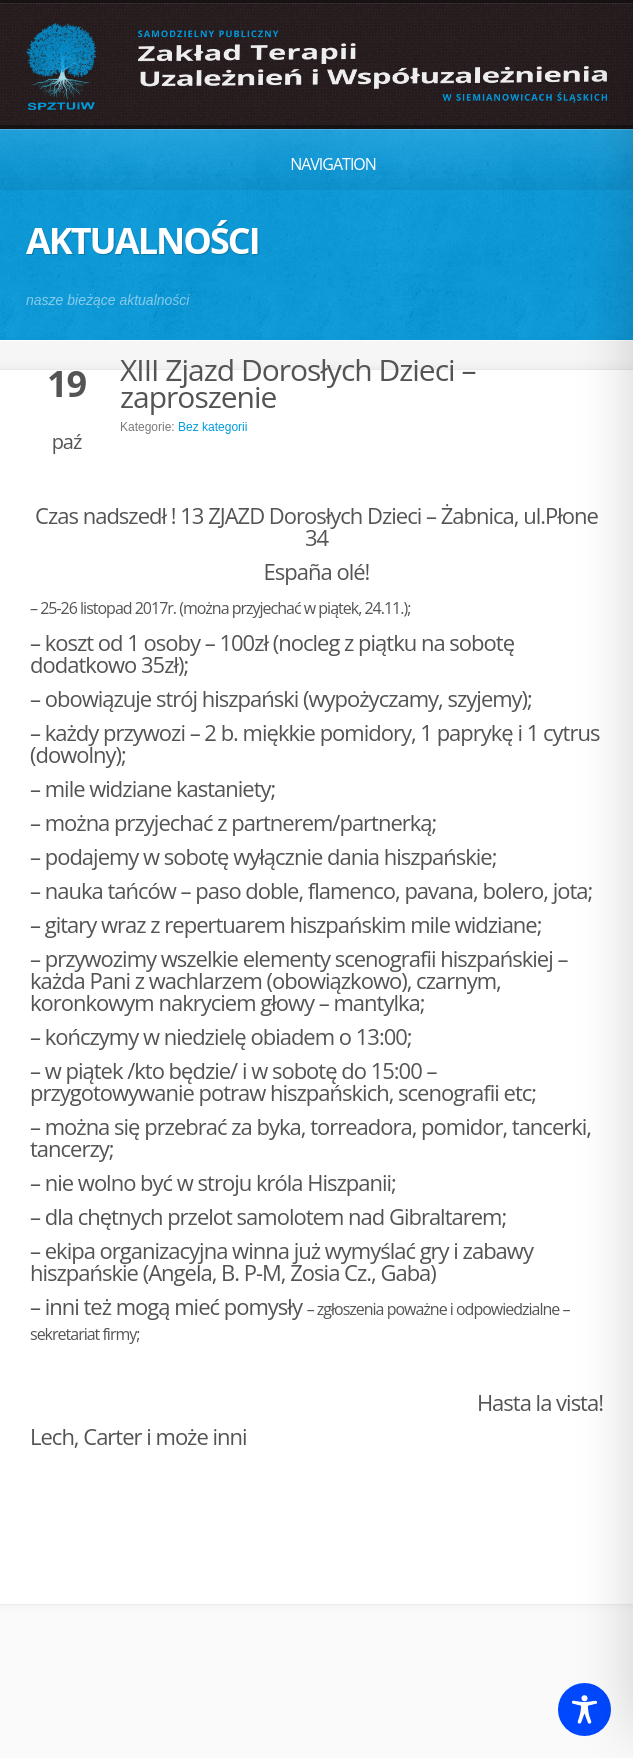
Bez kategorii (212, 427)
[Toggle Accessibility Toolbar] (584, 1709)
